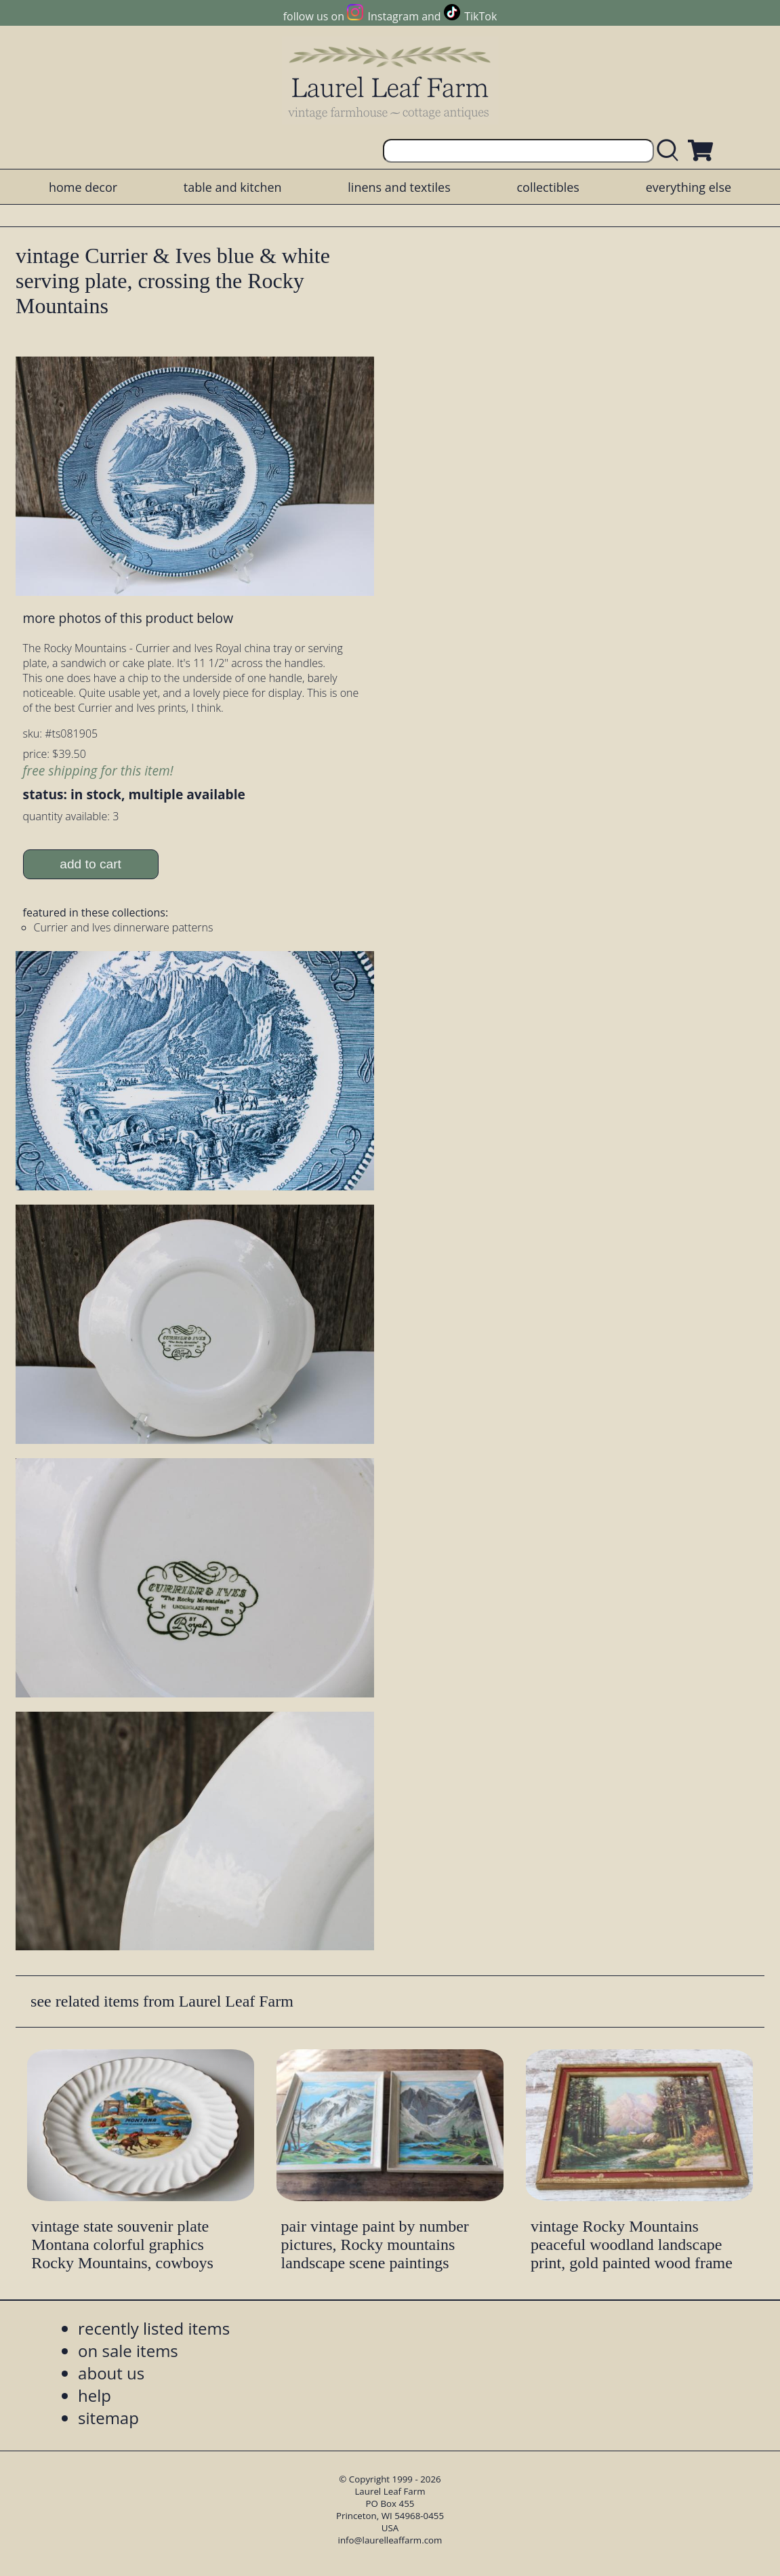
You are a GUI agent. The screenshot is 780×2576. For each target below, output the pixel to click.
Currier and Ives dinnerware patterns (123, 927)
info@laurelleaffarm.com (390, 2540)
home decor (83, 187)
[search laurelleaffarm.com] (671, 151)
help (94, 2395)
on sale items (128, 2350)
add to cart (90, 864)
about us (111, 2373)
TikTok (480, 16)
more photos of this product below (128, 618)
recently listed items (154, 2328)
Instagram (393, 16)
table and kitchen (233, 187)
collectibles (547, 187)
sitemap (108, 2418)
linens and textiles (399, 187)
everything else (688, 187)
